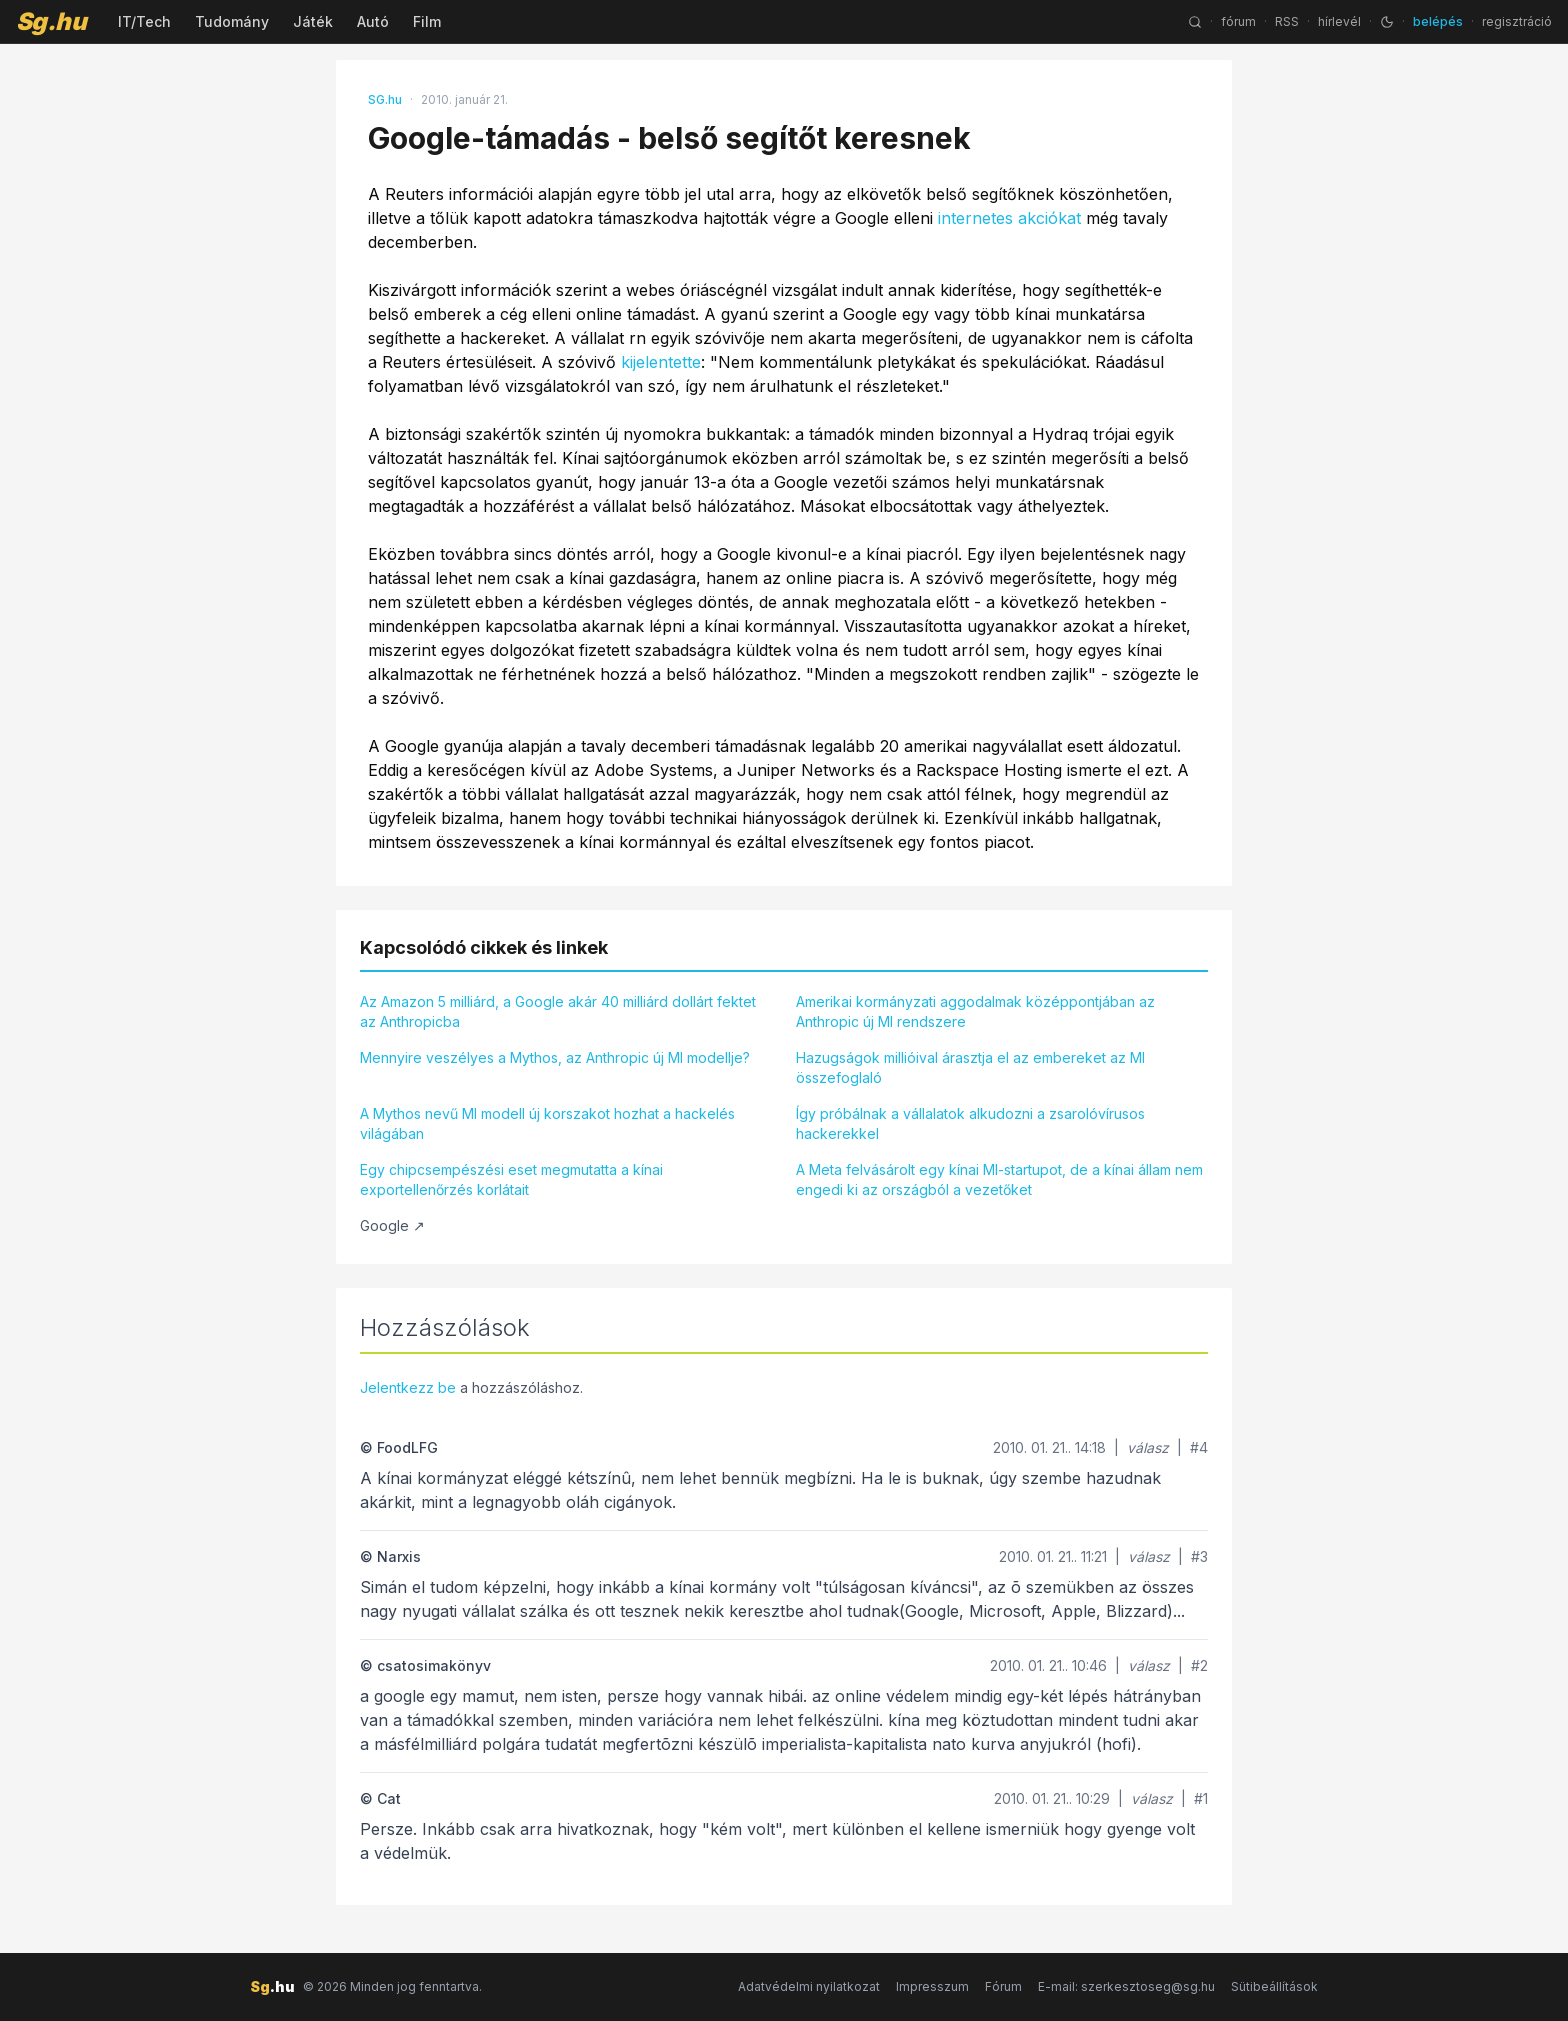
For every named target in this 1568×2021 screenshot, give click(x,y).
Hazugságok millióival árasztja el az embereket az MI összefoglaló (970, 1067)
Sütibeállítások (1274, 1986)
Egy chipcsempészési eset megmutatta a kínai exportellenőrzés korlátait (511, 1179)
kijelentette (661, 362)
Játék (313, 21)
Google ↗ (392, 1225)
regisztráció (1517, 21)
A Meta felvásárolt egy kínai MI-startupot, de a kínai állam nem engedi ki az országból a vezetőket (999, 1179)
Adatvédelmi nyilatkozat (809, 1986)
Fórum (1003, 1986)
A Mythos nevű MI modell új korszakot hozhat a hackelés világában (547, 1123)
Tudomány (232, 21)
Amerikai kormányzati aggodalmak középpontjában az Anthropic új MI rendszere (975, 1011)
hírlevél (1339, 21)
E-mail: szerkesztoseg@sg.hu (1126, 1986)
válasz (1148, 1447)
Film (427, 21)
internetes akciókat (1009, 218)
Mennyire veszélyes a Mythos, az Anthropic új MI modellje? (555, 1057)
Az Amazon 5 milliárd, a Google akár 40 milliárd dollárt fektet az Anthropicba (558, 1011)
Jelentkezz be (408, 1387)
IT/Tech (144, 21)
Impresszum (932, 1986)
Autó (373, 21)
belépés (1438, 21)
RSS (1287, 21)
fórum (1238, 21)
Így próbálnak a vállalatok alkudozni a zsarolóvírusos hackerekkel (970, 1123)
